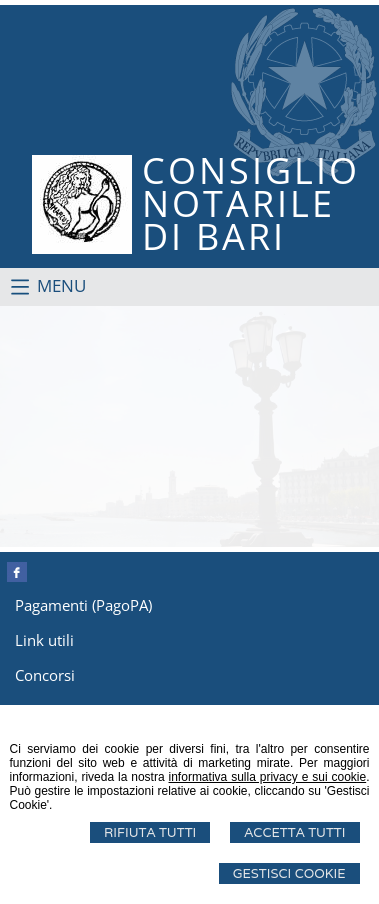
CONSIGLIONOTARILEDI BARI (251, 203)
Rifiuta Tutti (150, 832)
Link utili (44, 640)
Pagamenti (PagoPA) (83, 605)
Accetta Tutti (294, 832)
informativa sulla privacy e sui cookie (268, 777)
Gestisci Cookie (289, 873)
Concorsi (45, 675)
